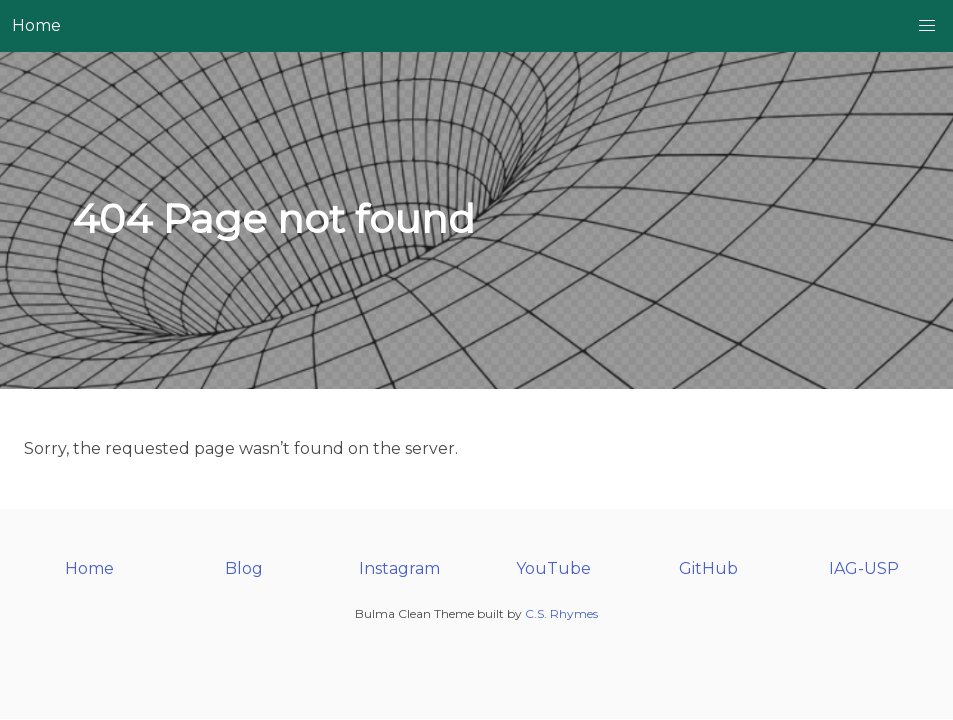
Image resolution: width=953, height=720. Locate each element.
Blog (244, 568)
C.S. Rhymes (561, 613)
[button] (927, 26)
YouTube (553, 568)
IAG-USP (864, 568)
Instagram (399, 568)
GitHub (708, 568)
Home (36, 25)
